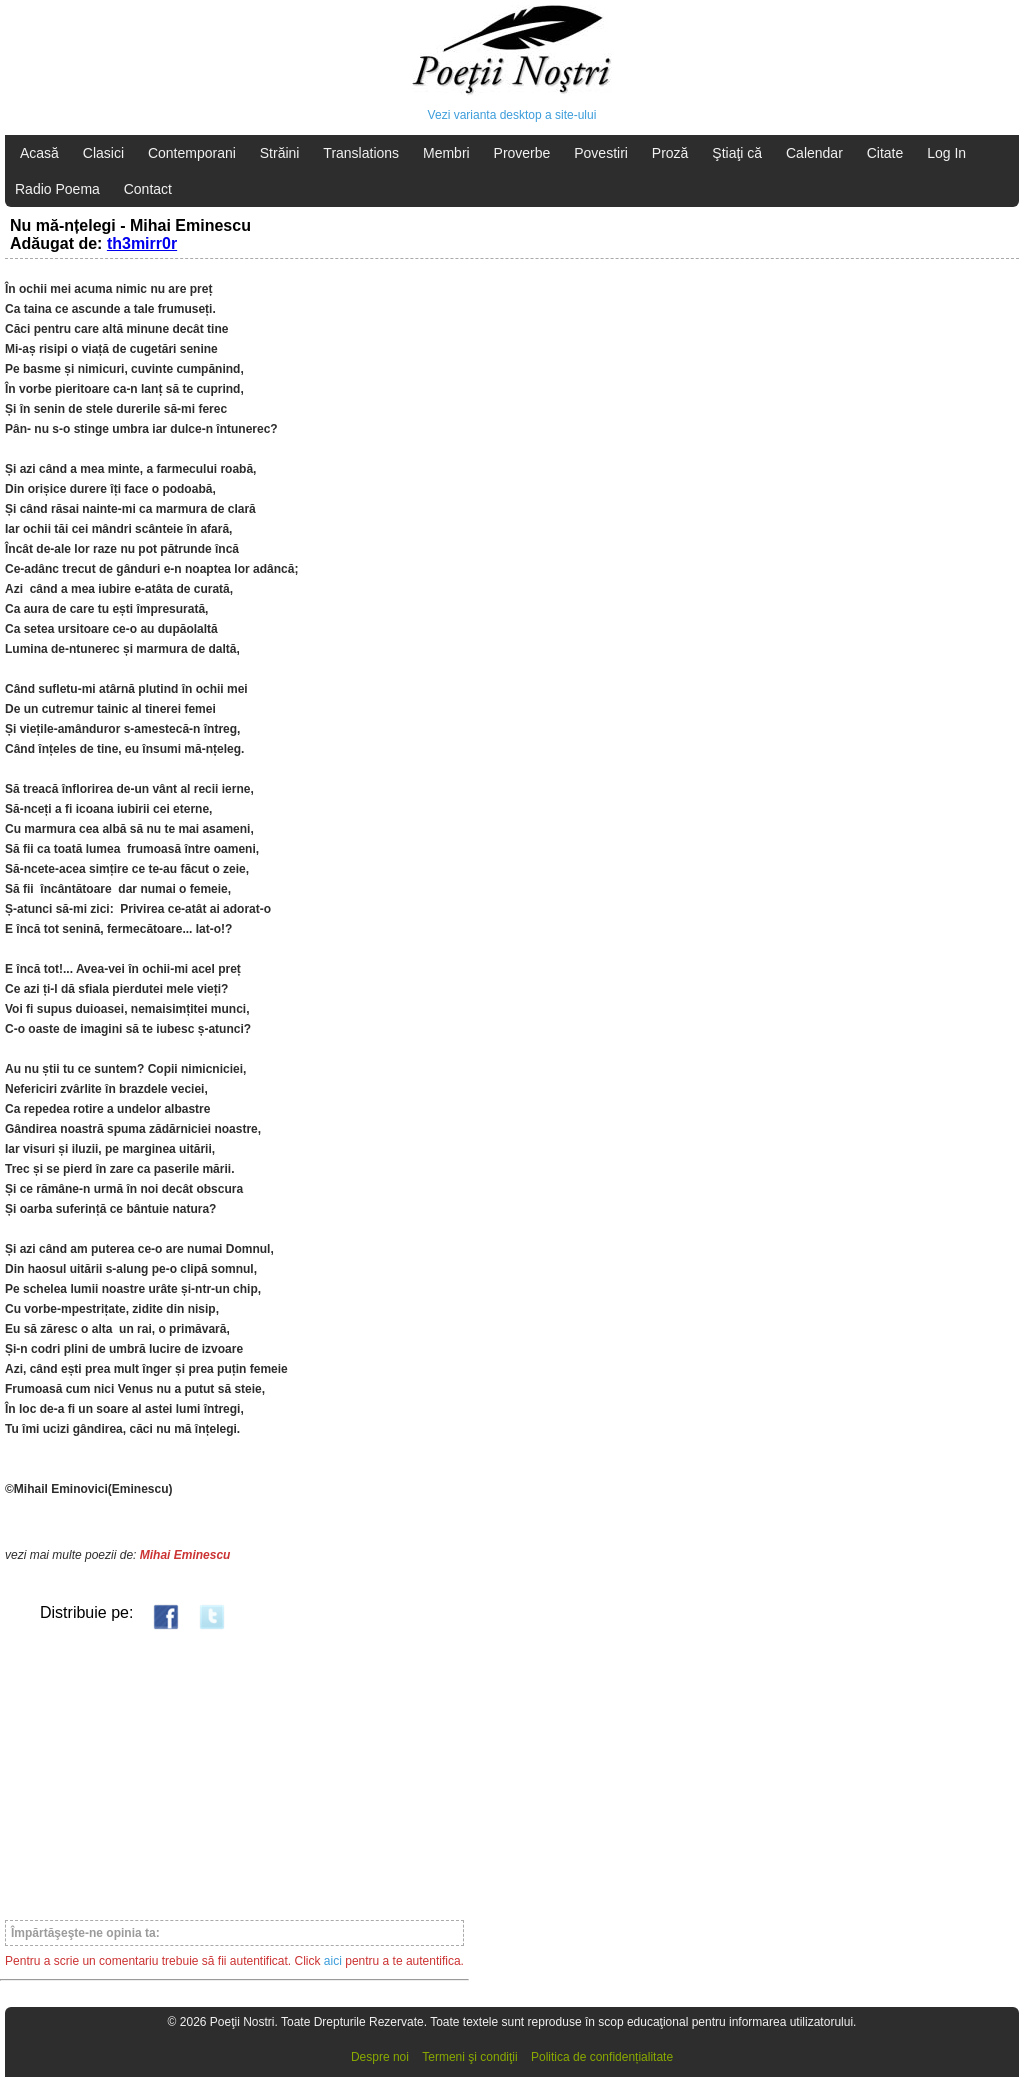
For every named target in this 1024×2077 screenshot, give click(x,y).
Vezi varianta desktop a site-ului (512, 115)
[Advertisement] (234, 1774)
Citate (885, 153)
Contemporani (192, 153)
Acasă (39, 153)
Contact (148, 189)
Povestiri (601, 153)
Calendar (814, 153)
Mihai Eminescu (185, 1555)
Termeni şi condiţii (469, 2057)
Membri (446, 153)
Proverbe (522, 153)
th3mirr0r (142, 243)
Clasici (103, 153)
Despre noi (380, 2057)
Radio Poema (57, 189)
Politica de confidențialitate (602, 2057)
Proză (670, 153)
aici (333, 1961)
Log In (946, 153)
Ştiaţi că (737, 153)
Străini (280, 153)
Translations (361, 153)
